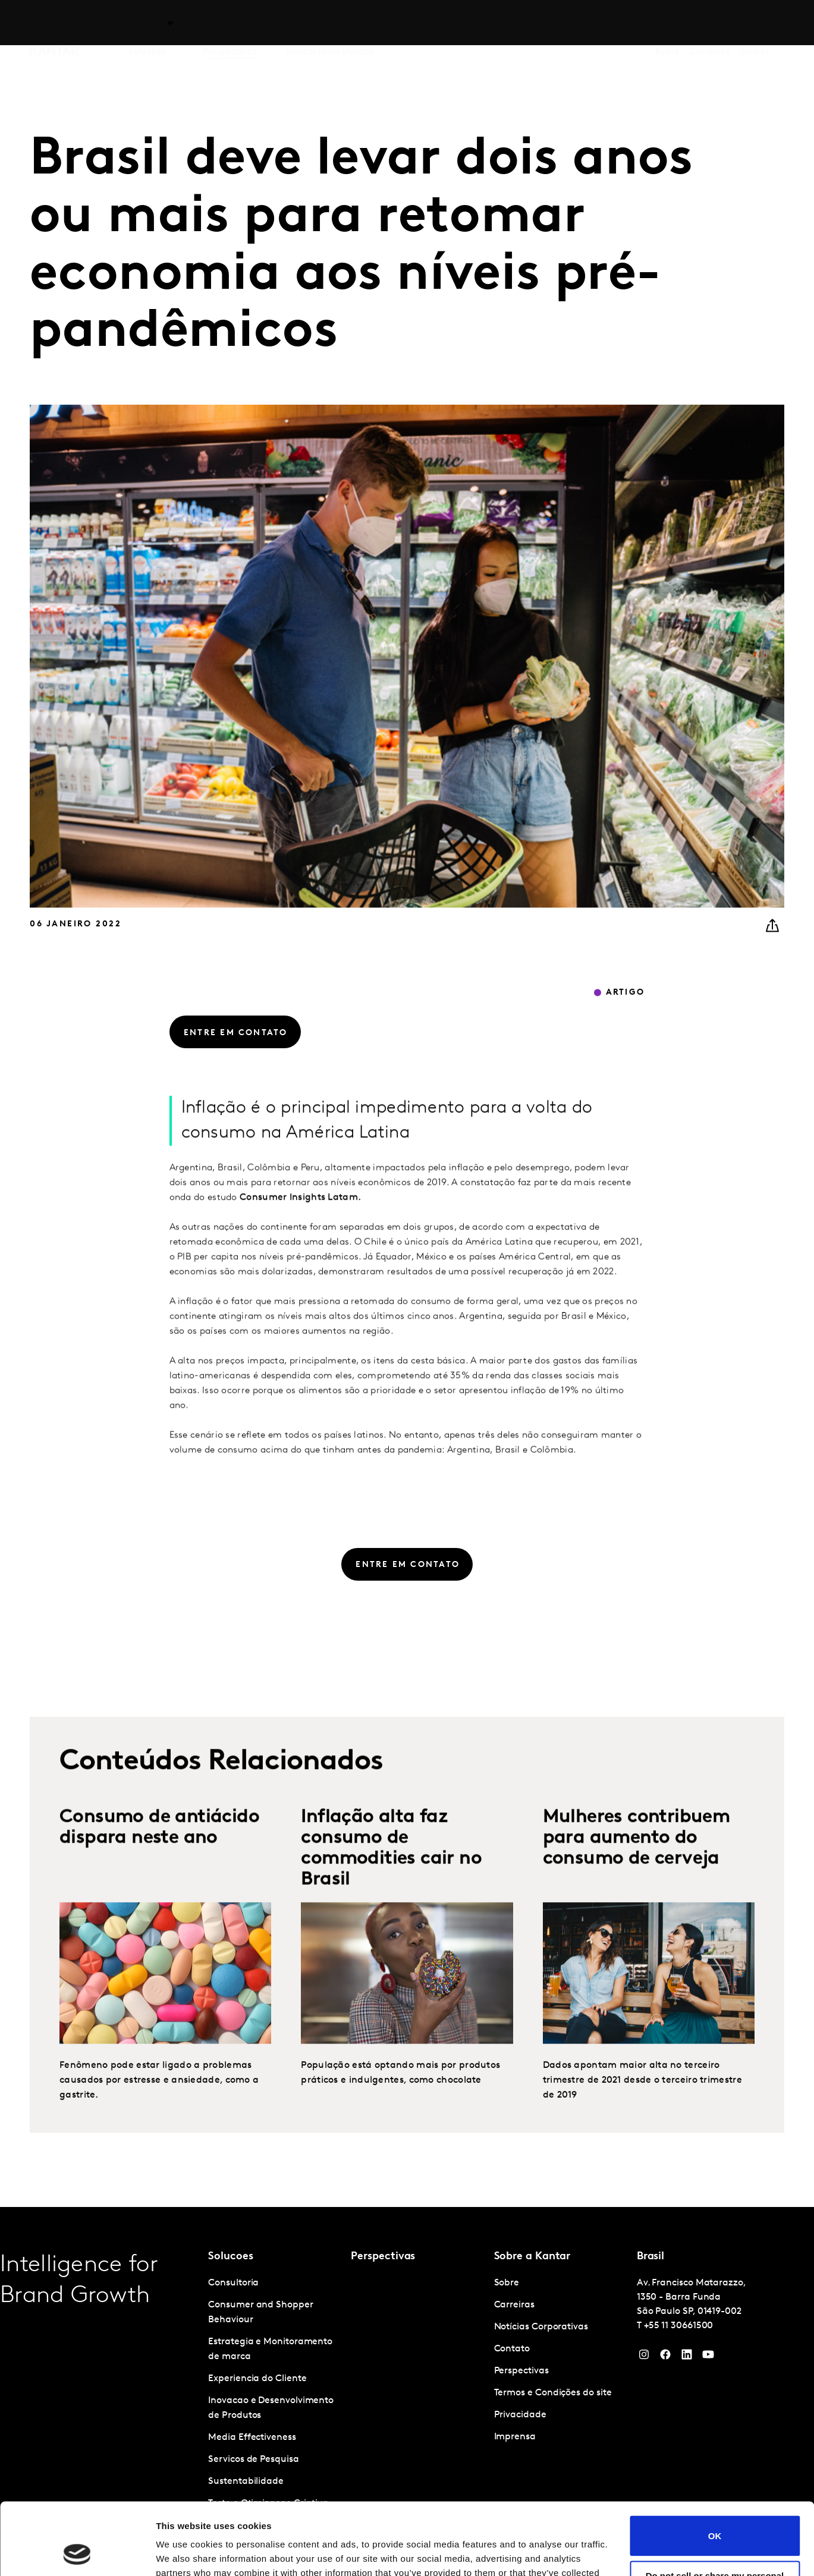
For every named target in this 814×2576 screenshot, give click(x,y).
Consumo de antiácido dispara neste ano (159, 1859)
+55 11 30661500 (679, 2326)
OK (715, 2468)
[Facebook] (665, 2357)
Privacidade (520, 2415)
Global (753, 23)
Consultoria (233, 2283)
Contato (512, 2349)
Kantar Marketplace (330, 23)
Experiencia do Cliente (257, 2378)
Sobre (667, 23)
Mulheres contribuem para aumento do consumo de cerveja (636, 1869)
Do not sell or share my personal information (715, 2513)
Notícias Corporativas (541, 2327)
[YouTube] (687, 2357)
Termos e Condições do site (553, 2393)
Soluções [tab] (147, 23)
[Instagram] (644, 2357)
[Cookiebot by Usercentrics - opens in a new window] (77, 2553)
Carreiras (709, 23)
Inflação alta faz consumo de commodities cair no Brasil (391, 1880)
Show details (183, 2552)
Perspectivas (229, 23)
